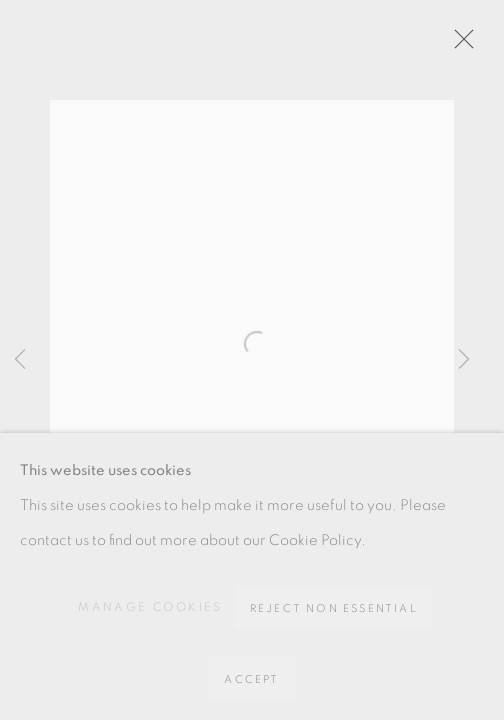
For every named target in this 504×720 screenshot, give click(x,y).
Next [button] (464, 360)
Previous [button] (20, 360)
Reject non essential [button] (334, 608)
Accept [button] (251, 679)
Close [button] (459, 45)
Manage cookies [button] (150, 607)
